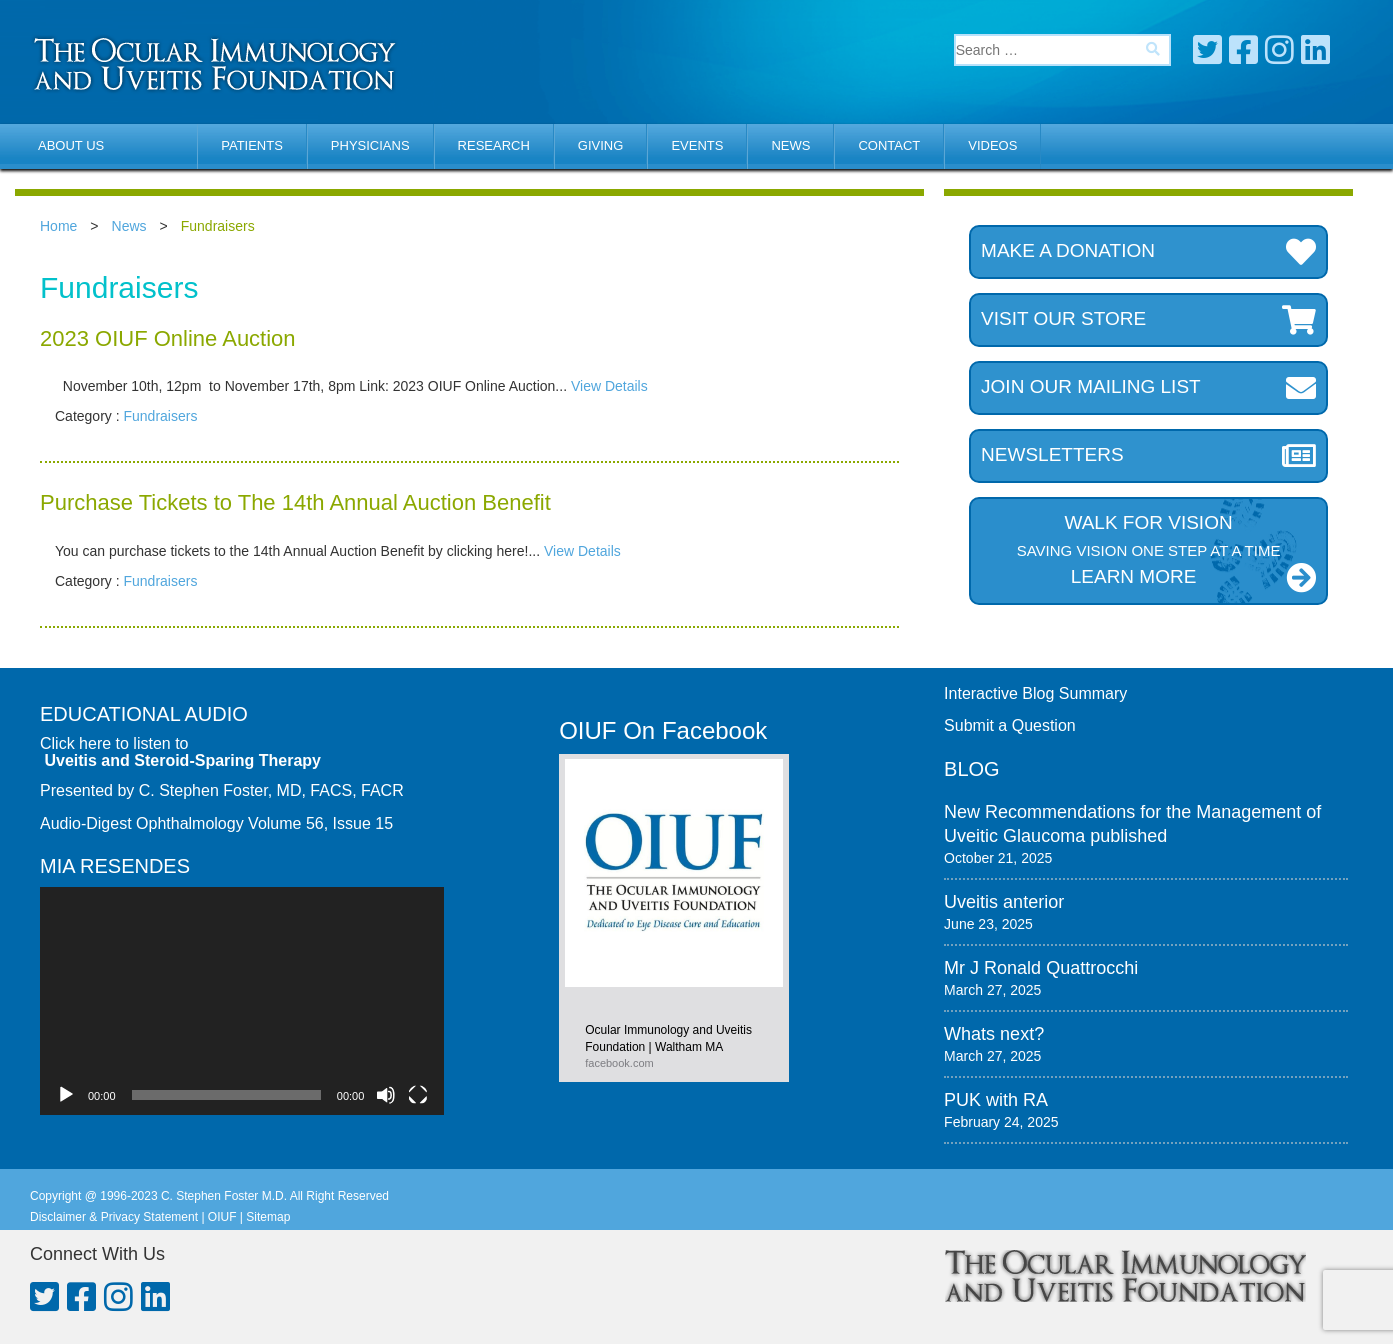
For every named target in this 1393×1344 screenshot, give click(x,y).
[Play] (66, 1095)
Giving (601, 145)
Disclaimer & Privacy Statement (114, 1217)
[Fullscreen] (418, 1095)
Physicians (370, 145)
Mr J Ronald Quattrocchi (1041, 968)
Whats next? (994, 1034)
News (790, 145)
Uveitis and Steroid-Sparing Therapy (182, 760)
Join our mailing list (1148, 388)
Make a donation (1148, 252)
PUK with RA (996, 1100)
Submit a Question (1010, 725)
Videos (992, 145)
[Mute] (386, 1095)
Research (494, 145)
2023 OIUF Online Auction (168, 338)
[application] (242, 1000)
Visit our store (1148, 320)
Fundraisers (160, 416)
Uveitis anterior (1004, 902)
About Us (71, 145)
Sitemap (268, 1217)
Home (58, 226)
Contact (889, 145)
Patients (252, 145)
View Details (609, 386)
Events (697, 145)
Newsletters (1148, 456)
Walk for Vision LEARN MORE (1148, 552)
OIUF (222, 1217)
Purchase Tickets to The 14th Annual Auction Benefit (295, 502)
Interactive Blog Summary (1035, 693)
